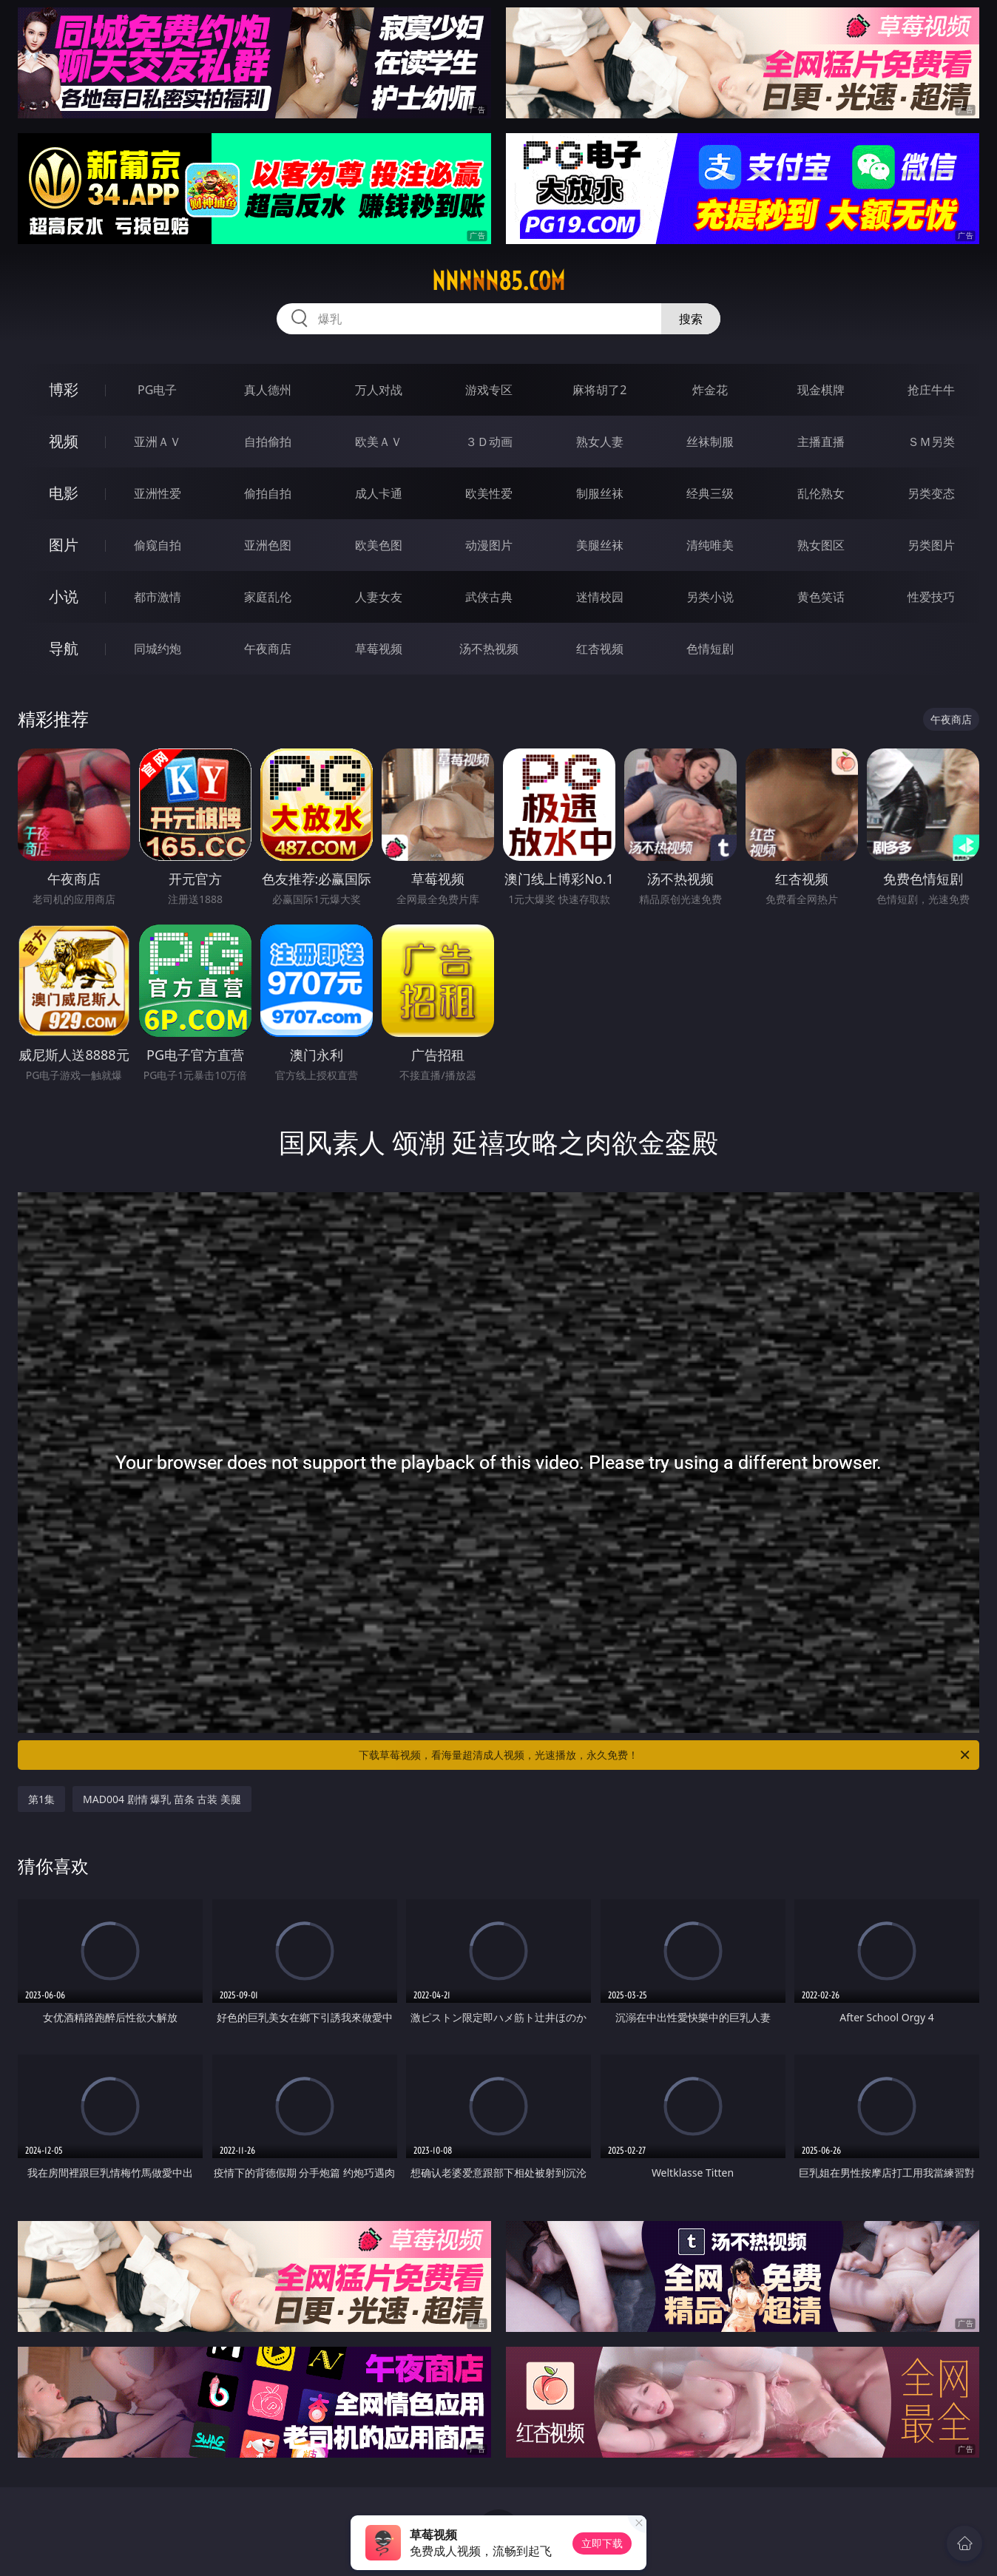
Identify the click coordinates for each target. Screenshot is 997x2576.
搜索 (691, 319)
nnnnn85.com (498, 281)
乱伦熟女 (821, 493)
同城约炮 (157, 648)
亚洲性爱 (157, 493)
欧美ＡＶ (378, 441)
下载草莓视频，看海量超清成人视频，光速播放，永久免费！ (665, 1755)
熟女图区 (821, 545)
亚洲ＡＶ (157, 441)
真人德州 (267, 390)
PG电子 (157, 390)
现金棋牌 (821, 390)
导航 (63, 648)
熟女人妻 (599, 441)
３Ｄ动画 (489, 441)
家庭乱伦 (267, 597)
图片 (63, 545)
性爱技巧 (931, 597)
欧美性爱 (489, 493)
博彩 (63, 389)
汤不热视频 (488, 648)
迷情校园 (599, 597)
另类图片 (931, 545)
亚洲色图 (267, 545)
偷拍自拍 (267, 493)
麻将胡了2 (599, 390)
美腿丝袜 (599, 545)
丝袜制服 (710, 441)
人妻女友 (378, 597)
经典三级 (710, 493)
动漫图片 (489, 545)
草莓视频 (378, 648)
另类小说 (710, 597)
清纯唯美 (710, 545)
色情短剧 (710, 648)
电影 (63, 493)
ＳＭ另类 (931, 441)
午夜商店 (267, 648)
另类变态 (931, 493)
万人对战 (378, 390)
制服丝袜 (599, 493)
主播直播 (821, 441)
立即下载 (602, 2543)
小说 (63, 596)
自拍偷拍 (267, 441)
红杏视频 (599, 648)
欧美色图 (378, 545)
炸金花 (710, 390)
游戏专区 (489, 390)
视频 (63, 441)
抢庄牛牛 (931, 390)
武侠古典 (489, 597)
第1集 (41, 1799)
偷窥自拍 (157, 545)
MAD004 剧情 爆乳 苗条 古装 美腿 (162, 1799)
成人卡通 (378, 493)
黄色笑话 (821, 597)
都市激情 (157, 597)
